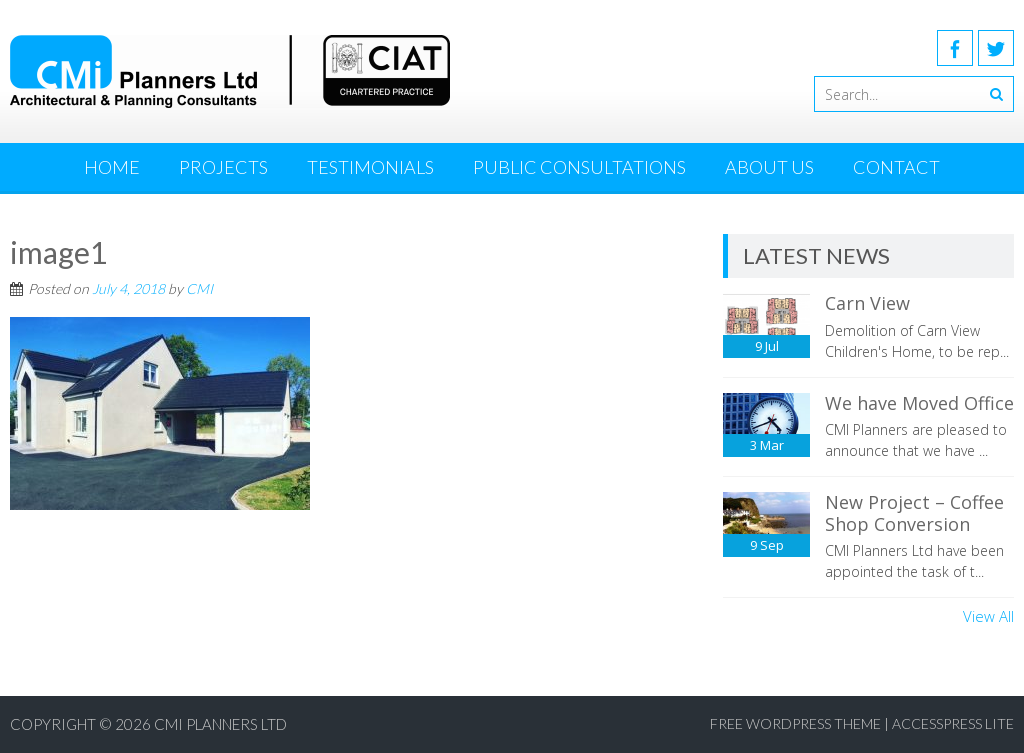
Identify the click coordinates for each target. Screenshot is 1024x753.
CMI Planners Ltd (220, 724)
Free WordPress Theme (795, 723)
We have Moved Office (919, 403)
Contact (896, 167)
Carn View (867, 303)
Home (112, 167)
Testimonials (370, 167)
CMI (199, 288)
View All (988, 616)
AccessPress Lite (953, 723)
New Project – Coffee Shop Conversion (914, 513)
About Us (769, 167)
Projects (223, 167)
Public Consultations (579, 167)
